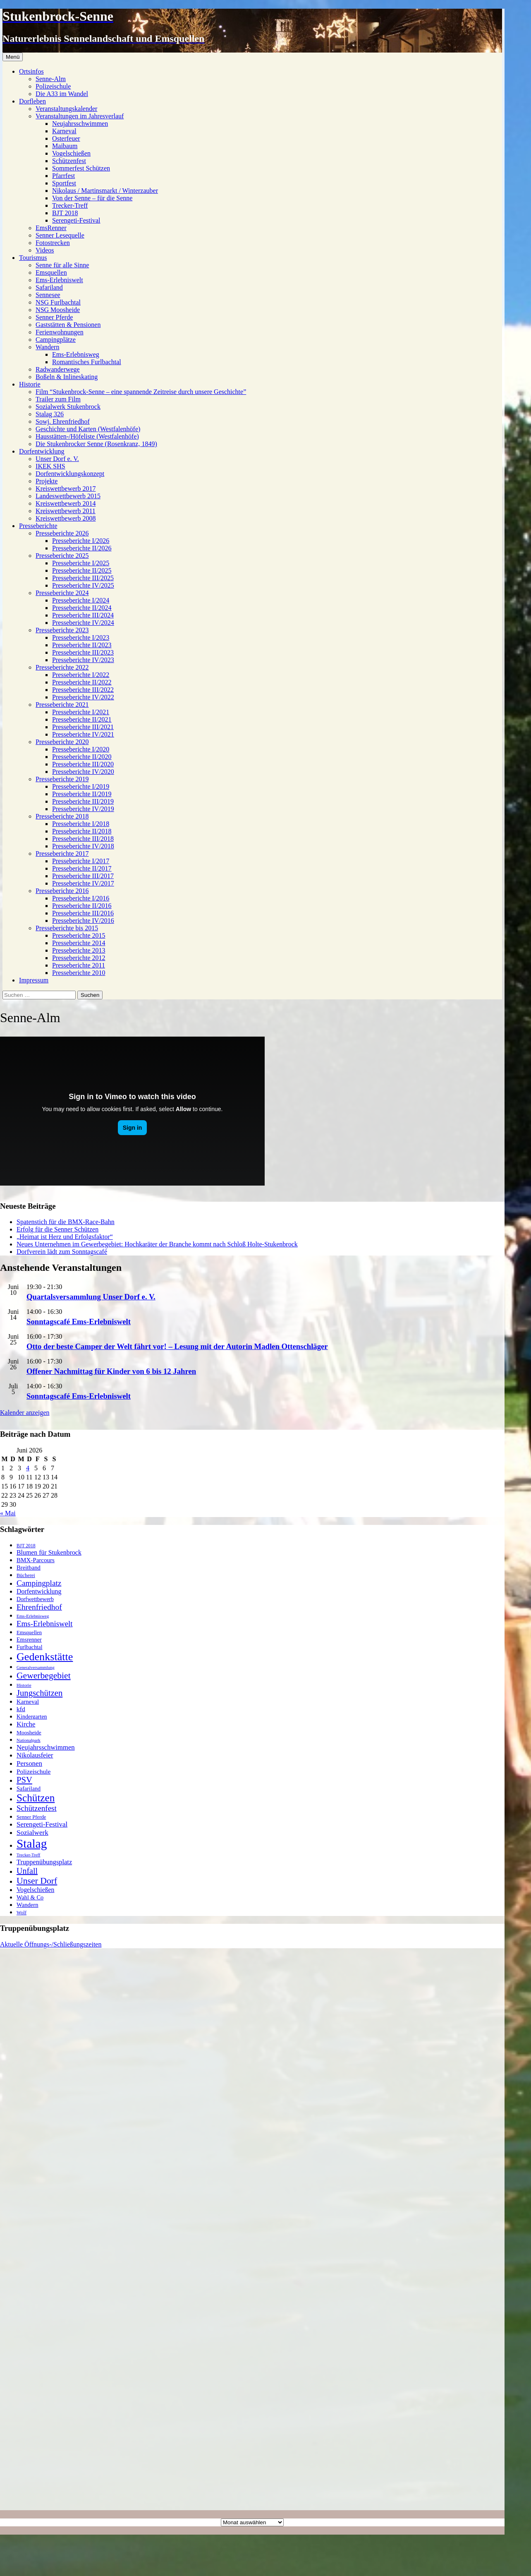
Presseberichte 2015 (78, 935)
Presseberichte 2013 (78, 950)
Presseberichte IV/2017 (83, 883)
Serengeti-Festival (76, 220)
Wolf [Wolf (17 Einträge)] (21, 1913)
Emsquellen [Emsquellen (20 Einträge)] (29, 1632)
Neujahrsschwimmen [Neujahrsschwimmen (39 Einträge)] (46, 1747)
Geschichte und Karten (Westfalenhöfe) (88, 428)
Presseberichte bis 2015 (67, 927)
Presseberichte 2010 (78, 972)
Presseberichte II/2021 (82, 719)
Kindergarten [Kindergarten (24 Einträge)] (32, 1717)
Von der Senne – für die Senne (92, 198)
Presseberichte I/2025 (80, 563)
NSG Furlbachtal (58, 302)
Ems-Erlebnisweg (75, 354)
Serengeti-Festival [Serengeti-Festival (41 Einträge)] (42, 1824)
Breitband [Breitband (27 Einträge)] (29, 1567)
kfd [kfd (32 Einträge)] (21, 1708)
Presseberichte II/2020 (82, 756)
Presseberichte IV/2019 (83, 808)
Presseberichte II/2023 (82, 644)
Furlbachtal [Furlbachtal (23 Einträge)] (29, 1647)
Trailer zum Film (58, 399)
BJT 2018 (65, 212)
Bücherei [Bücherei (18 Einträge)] (26, 1575)
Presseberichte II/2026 (82, 548)
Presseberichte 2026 (62, 533)
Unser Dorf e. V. (57, 458)
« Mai (8, 1513)
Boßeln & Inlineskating (67, 376)
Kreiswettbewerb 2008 (66, 518)
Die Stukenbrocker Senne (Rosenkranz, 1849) (96, 443)
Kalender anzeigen (24, 1412)
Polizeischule (53, 86)
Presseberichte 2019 (62, 779)
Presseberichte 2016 (62, 890)
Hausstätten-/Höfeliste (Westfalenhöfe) (87, 436)
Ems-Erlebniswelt (59, 279)
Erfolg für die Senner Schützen (57, 1229)
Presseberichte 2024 (62, 592)
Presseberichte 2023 (62, 630)
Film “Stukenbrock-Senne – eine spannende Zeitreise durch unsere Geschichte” (141, 391)
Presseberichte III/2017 (83, 875)
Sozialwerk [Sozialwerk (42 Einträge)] (32, 1833)
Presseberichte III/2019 (83, 801)
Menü (12, 57)
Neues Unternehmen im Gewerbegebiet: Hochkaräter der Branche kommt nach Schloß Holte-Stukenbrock (157, 1244)
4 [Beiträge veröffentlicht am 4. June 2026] (27, 1468)
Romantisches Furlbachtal (86, 361)
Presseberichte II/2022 (82, 682)
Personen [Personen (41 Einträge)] (29, 1763)
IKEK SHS (50, 466)
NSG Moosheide (58, 309)
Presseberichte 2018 (62, 816)
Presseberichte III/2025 (83, 577)
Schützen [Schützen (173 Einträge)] (36, 1797)
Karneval (64, 130)
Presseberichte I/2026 (80, 540)
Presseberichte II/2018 (82, 831)
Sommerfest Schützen (81, 168)
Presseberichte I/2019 (80, 786)
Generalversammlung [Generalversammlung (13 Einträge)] (36, 1667)
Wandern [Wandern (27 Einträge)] (27, 1904)
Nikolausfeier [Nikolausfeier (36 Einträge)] (35, 1755)
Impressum (33, 980)
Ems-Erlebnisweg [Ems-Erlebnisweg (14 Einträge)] (33, 1615)
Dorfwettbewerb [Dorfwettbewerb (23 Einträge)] (35, 1599)
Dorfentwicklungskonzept (70, 473)
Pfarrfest (63, 175)
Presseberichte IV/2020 (83, 771)
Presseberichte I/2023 (80, 637)
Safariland (49, 287)
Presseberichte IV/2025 (83, 585)
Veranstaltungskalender (66, 108)
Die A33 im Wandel (62, 93)
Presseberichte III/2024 (83, 615)
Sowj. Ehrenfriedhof (63, 421)
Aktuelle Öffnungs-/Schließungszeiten (50, 1944)
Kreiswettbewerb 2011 (66, 510)
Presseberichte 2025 (62, 555)
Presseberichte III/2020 (83, 764)
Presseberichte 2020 (62, 741)
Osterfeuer (66, 138)
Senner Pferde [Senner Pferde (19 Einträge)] (31, 1817)
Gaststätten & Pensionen (68, 324)
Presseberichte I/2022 (80, 674)
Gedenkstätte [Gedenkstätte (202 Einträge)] (45, 1657)
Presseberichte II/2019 (82, 793)
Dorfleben (32, 101)
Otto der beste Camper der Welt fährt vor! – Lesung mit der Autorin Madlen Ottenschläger (177, 1346)
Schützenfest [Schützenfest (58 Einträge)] (37, 1808)
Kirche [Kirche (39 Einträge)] (26, 1724)
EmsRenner (51, 227)
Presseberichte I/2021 (80, 711)
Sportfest (64, 183)
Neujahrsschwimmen (80, 123)
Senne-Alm (51, 78)
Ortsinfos (31, 71)
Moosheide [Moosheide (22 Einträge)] (29, 1732)
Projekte (46, 481)
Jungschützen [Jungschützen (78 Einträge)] (39, 1692)
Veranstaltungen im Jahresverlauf (80, 116)
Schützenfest (69, 160)
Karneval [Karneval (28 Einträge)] (28, 1701)
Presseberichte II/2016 (82, 905)
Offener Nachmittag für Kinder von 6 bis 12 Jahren (111, 1371)
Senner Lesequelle (60, 235)
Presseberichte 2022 (62, 667)
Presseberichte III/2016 (83, 913)
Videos (45, 250)
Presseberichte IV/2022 (83, 697)
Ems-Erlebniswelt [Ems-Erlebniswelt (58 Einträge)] (45, 1623)
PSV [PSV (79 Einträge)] (24, 1779)
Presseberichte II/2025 (82, 570)
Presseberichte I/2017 (80, 860)
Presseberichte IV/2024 (83, 622)
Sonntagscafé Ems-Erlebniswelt (78, 1321)
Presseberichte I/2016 (80, 898)
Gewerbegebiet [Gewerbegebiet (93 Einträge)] (44, 1676)
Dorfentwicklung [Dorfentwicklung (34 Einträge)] (39, 1591)
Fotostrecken (53, 242)
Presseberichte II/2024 (82, 607)
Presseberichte (38, 525)
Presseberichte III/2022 (83, 689)
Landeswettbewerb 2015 (68, 495)
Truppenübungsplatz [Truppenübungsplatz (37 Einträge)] (44, 1862)
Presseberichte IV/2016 (83, 920)
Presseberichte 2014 (78, 942)
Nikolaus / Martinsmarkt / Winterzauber (105, 190)
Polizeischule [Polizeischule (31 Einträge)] (33, 1771)
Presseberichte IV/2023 (83, 659)
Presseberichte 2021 (62, 704)
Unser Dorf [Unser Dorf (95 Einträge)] (37, 1881)
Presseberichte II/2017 (82, 868)
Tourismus (33, 257)
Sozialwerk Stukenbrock (68, 406)
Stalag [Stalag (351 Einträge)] (32, 1843)
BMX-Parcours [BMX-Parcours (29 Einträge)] (36, 1560)
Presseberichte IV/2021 (83, 734)
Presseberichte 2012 (78, 957)
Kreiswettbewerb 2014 (66, 503)
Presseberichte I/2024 (80, 600)
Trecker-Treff (70, 205)
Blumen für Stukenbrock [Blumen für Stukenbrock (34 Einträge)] (49, 1552)
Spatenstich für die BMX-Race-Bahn (66, 1221)
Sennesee (48, 294)
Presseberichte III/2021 (83, 726)
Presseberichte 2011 (78, 965)
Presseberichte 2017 (62, 853)
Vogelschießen (71, 153)
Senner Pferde (54, 317)
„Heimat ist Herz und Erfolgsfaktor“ (65, 1236)
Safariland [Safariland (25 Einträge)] (29, 1788)
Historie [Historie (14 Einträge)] (24, 1685)
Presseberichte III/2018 (83, 838)
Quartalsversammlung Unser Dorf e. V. (90, 1296)
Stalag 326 (50, 414)
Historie (30, 384)
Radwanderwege (58, 369)
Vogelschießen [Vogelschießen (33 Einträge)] (35, 1889)
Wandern (47, 347)
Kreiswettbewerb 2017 (66, 488)
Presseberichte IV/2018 (83, 846)
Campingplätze (56, 339)
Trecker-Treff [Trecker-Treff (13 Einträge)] (28, 1855)
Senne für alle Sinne (62, 265)
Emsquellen (51, 272)
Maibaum (64, 145)
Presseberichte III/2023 (83, 652)
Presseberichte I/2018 (80, 823)
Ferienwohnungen (60, 332)
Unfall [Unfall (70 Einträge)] (27, 1870)
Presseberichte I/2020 (80, 749)
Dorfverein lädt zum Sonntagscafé (62, 1251)
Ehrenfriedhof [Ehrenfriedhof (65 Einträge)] (39, 1607)
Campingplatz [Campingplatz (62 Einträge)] (39, 1583)
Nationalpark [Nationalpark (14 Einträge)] (29, 1740)
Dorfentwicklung (41, 451)
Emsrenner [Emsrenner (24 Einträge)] (29, 1640)
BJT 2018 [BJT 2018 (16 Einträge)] (26, 1545)
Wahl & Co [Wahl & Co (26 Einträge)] (30, 1897)
